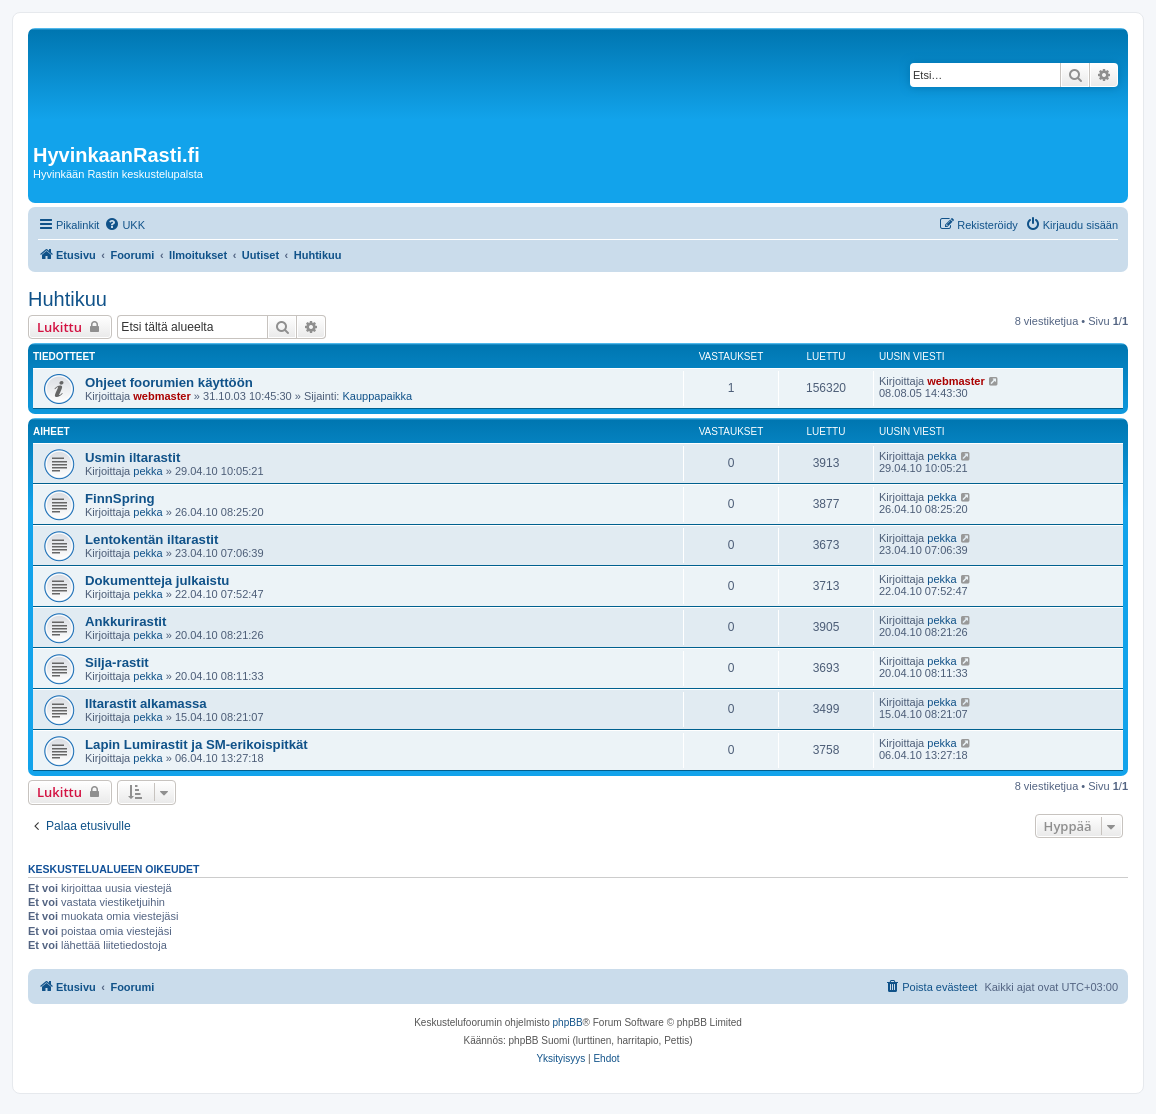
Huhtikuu (67, 299)
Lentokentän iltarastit (151, 539)
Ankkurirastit (125, 621)
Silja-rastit (117, 662)
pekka (147, 471)
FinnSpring (120, 498)
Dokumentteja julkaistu (157, 580)
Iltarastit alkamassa (146, 703)
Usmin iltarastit (132, 457)
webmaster (161, 396)
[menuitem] (124, 225)
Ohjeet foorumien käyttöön (169, 382)
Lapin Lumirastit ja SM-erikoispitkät (196, 744)
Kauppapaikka (377, 396)
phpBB (568, 1022)
